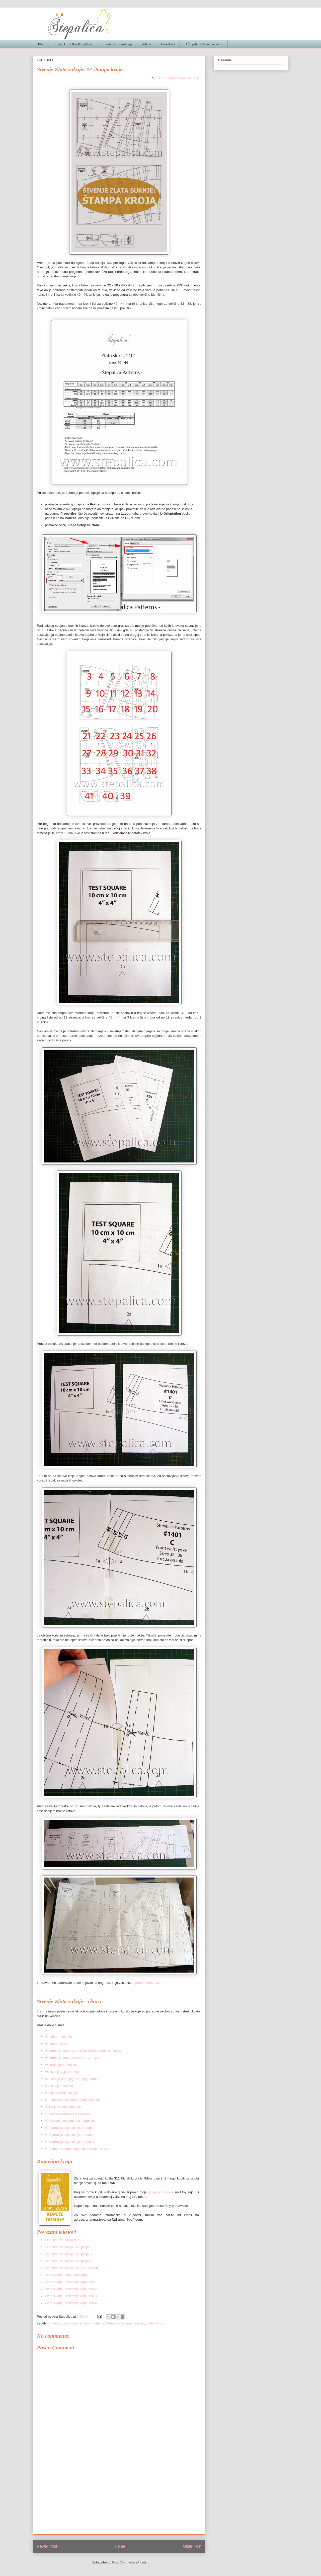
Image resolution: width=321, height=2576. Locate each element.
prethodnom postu (148, 1983)
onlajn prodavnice (161, 2192)
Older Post (192, 2546)
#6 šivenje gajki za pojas (63, 2072)
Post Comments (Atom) (129, 2562)
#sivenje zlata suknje (63, 2323)
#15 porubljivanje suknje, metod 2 (69, 2135)
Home (120, 2546)
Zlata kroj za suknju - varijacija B (68, 2254)
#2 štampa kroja (56, 2044)
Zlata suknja (154, 2323)
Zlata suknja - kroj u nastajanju (67, 2275)
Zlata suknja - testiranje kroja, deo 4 (71, 2303)
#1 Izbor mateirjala (58, 2037)
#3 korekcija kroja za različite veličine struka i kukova (83, 2051)
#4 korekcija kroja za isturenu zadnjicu (72, 2058)
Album (146, 44)
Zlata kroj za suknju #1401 (64, 2240)
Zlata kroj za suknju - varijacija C (68, 2261)
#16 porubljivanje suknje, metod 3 (69, 2142)
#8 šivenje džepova (59, 2086)
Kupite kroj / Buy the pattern (73, 44)
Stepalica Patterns (119, 2323)
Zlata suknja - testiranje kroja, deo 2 (71, 2289)
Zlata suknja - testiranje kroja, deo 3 (71, 2296)
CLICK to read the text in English (177, 78)
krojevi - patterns (92, 2323)
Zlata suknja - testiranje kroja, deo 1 (71, 2282)
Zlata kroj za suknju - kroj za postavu (71, 2268)
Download (168, 44)
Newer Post (47, 2546)
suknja (139, 2323)
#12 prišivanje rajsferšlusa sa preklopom (67, 2114)
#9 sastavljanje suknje (61, 2093)
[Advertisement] (119, 2499)
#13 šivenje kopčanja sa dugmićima (71, 2121)
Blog (41, 44)
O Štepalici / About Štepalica (203, 44)
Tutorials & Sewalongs (117, 44)
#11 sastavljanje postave (63, 2107)
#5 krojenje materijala (60, 2065)
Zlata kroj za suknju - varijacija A (68, 2247)
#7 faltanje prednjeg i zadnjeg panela (72, 2079)
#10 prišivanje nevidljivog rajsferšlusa (72, 2100)
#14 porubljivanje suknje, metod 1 (69, 2128)
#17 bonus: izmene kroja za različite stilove (76, 2149)
